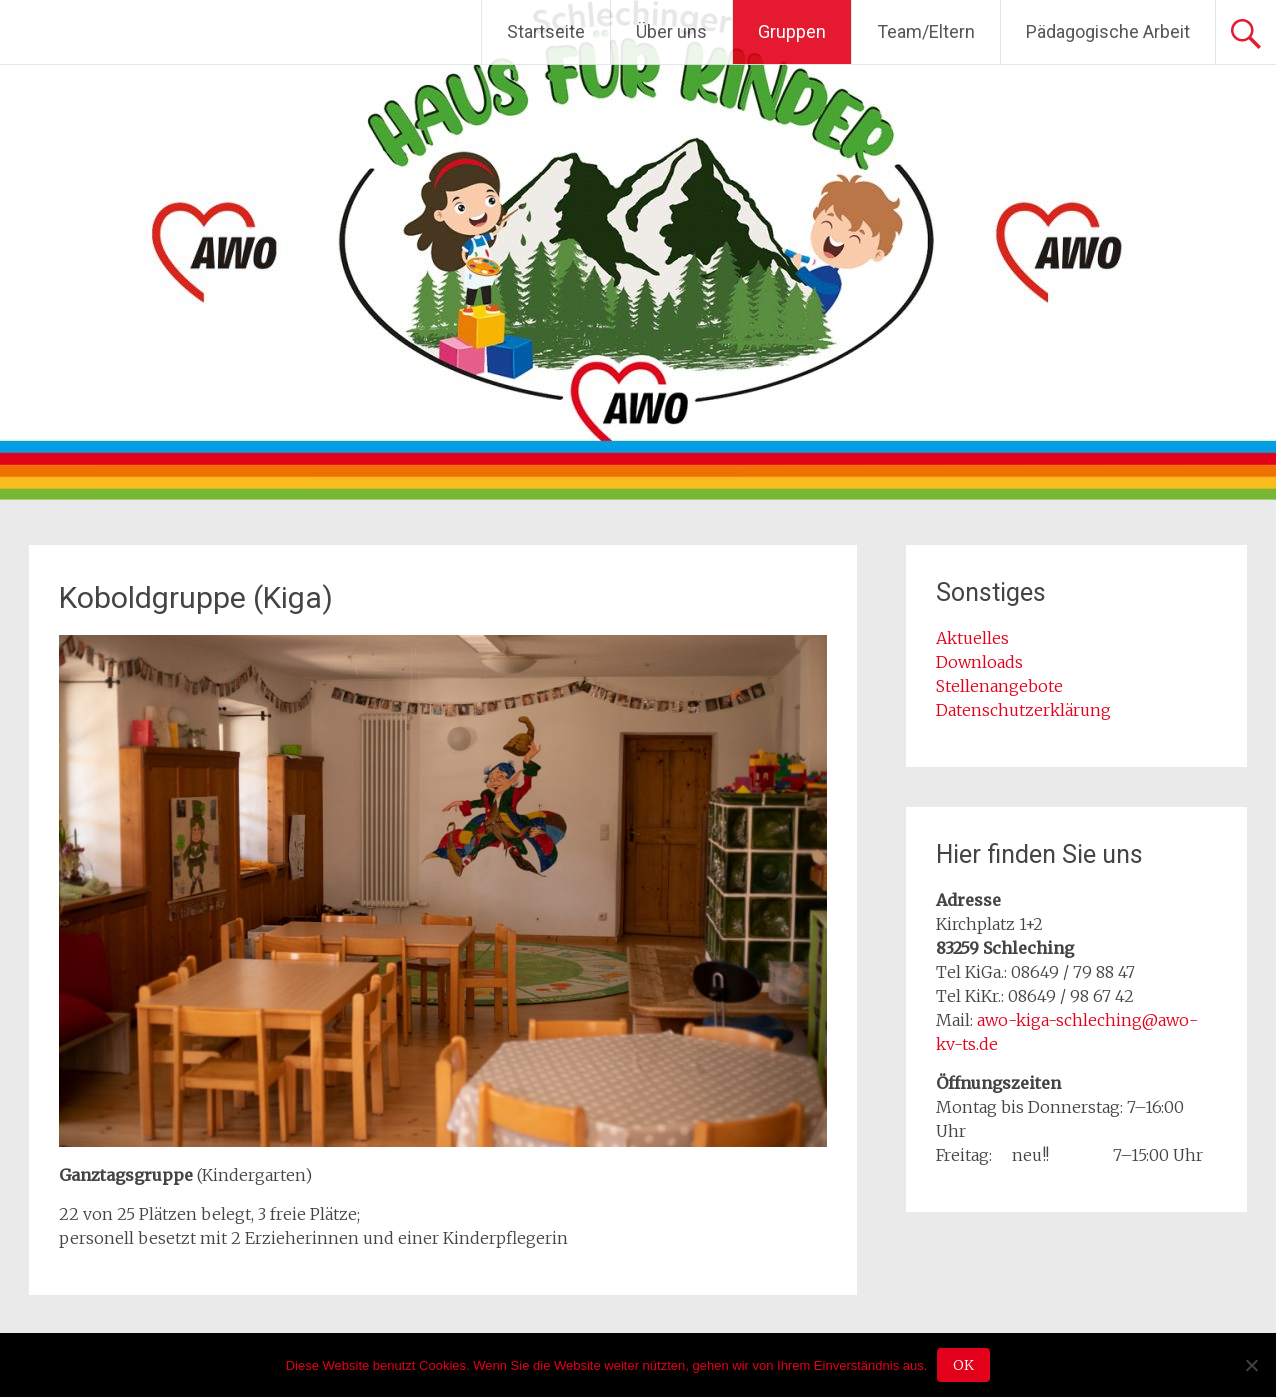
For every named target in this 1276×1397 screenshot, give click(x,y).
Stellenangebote (999, 686)
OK (963, 1365)
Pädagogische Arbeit (1108, 31)
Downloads (979, 662)
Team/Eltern (926, 31)
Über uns (671, 31)
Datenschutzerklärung (1023, 710)
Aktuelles (972, 638)
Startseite (546, 31)
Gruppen (792, 31)
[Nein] (1251, 1365)
